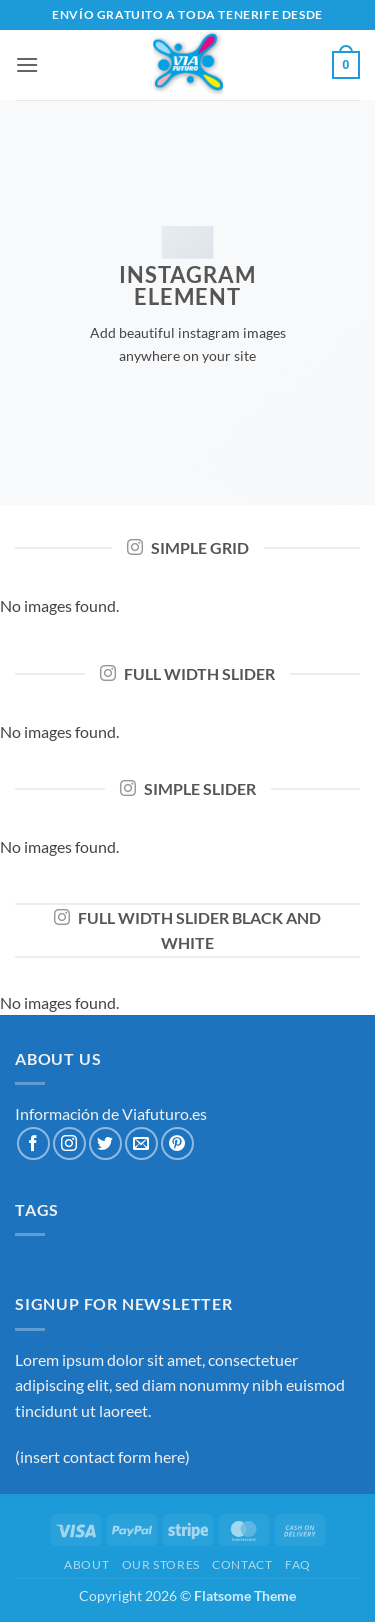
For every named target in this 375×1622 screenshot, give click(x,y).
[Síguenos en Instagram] (69, 1143)
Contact (242, 1564)
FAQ (298, 1564)
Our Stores (161, 1564)
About (86, 1564)
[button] (27, 64)
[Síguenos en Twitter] (105, 1143)
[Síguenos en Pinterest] (177, 1143)
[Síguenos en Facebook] (33, 1143)
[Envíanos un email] (141, 1143)
